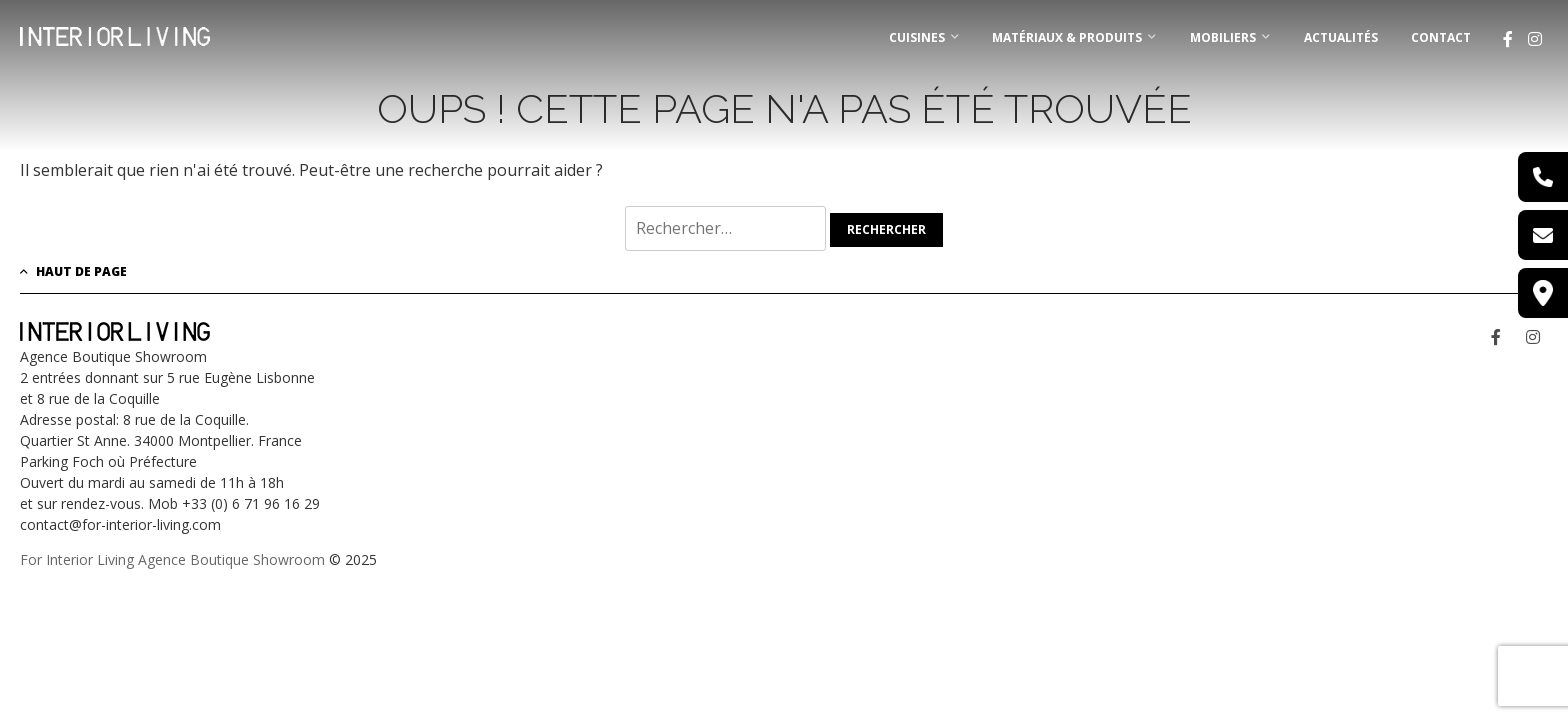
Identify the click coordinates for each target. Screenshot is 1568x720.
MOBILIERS (1223, 37)
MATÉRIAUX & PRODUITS (1067, 37)
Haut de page (73, 271)
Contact (1441, 37)
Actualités (1341, 37)
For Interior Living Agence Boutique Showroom (172, 559)
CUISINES (917, 37)
